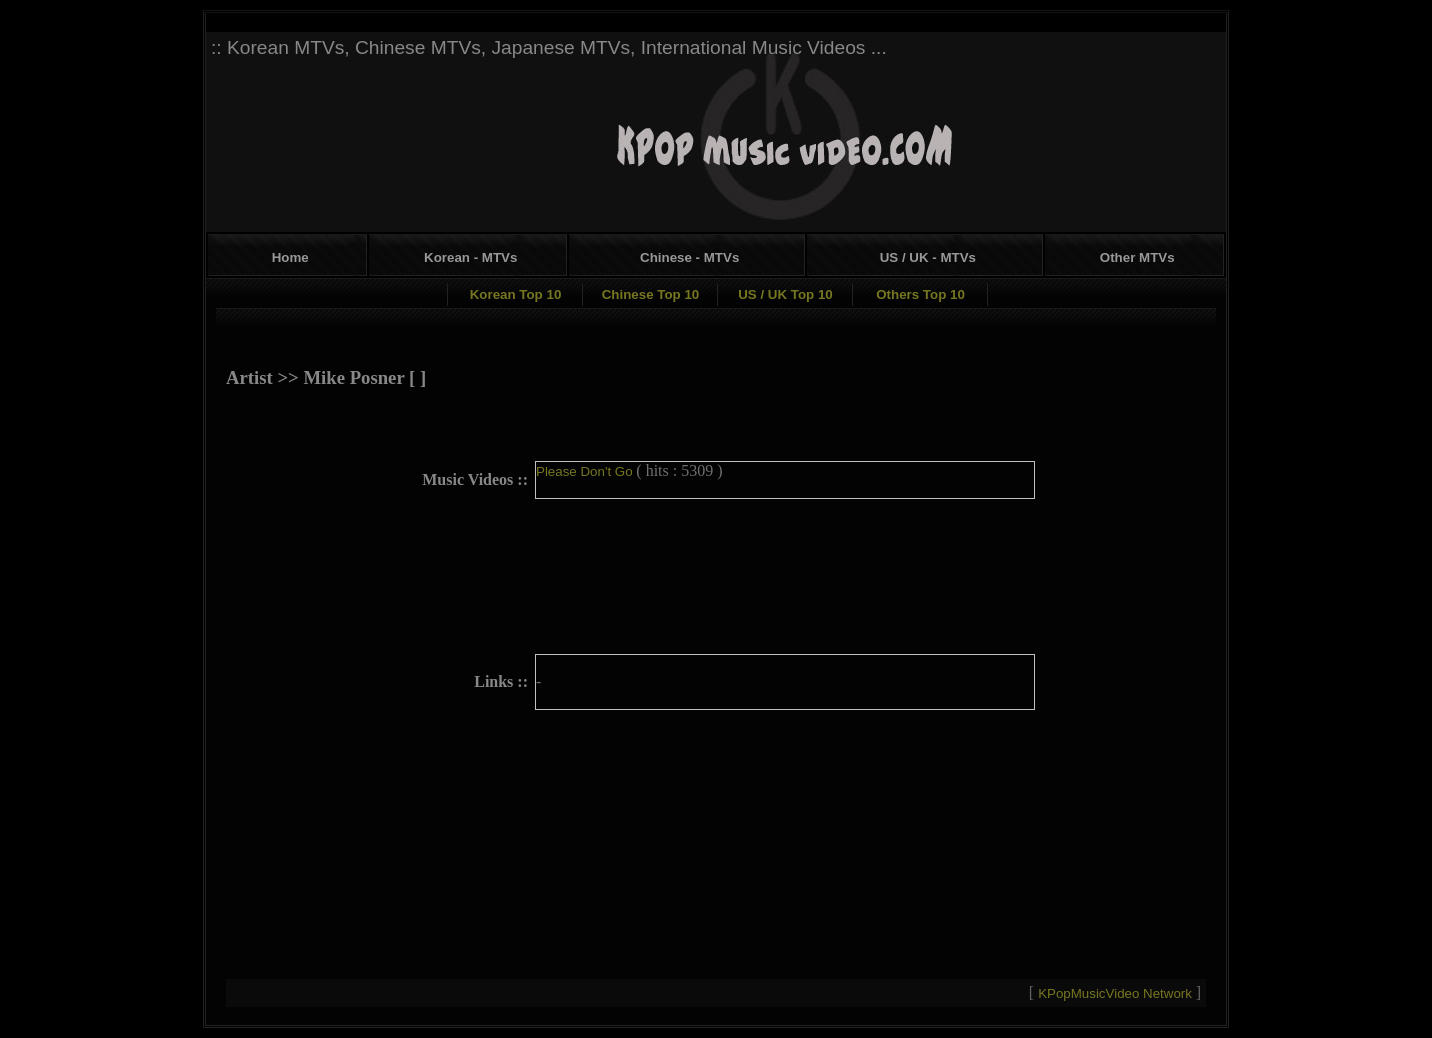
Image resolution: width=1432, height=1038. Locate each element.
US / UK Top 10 (785, 294)
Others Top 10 (920, 294)
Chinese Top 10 (651, 294)
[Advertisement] (842, 128)
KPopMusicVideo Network (1117, 993)
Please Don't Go (586, 471)
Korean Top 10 (516, 294)
